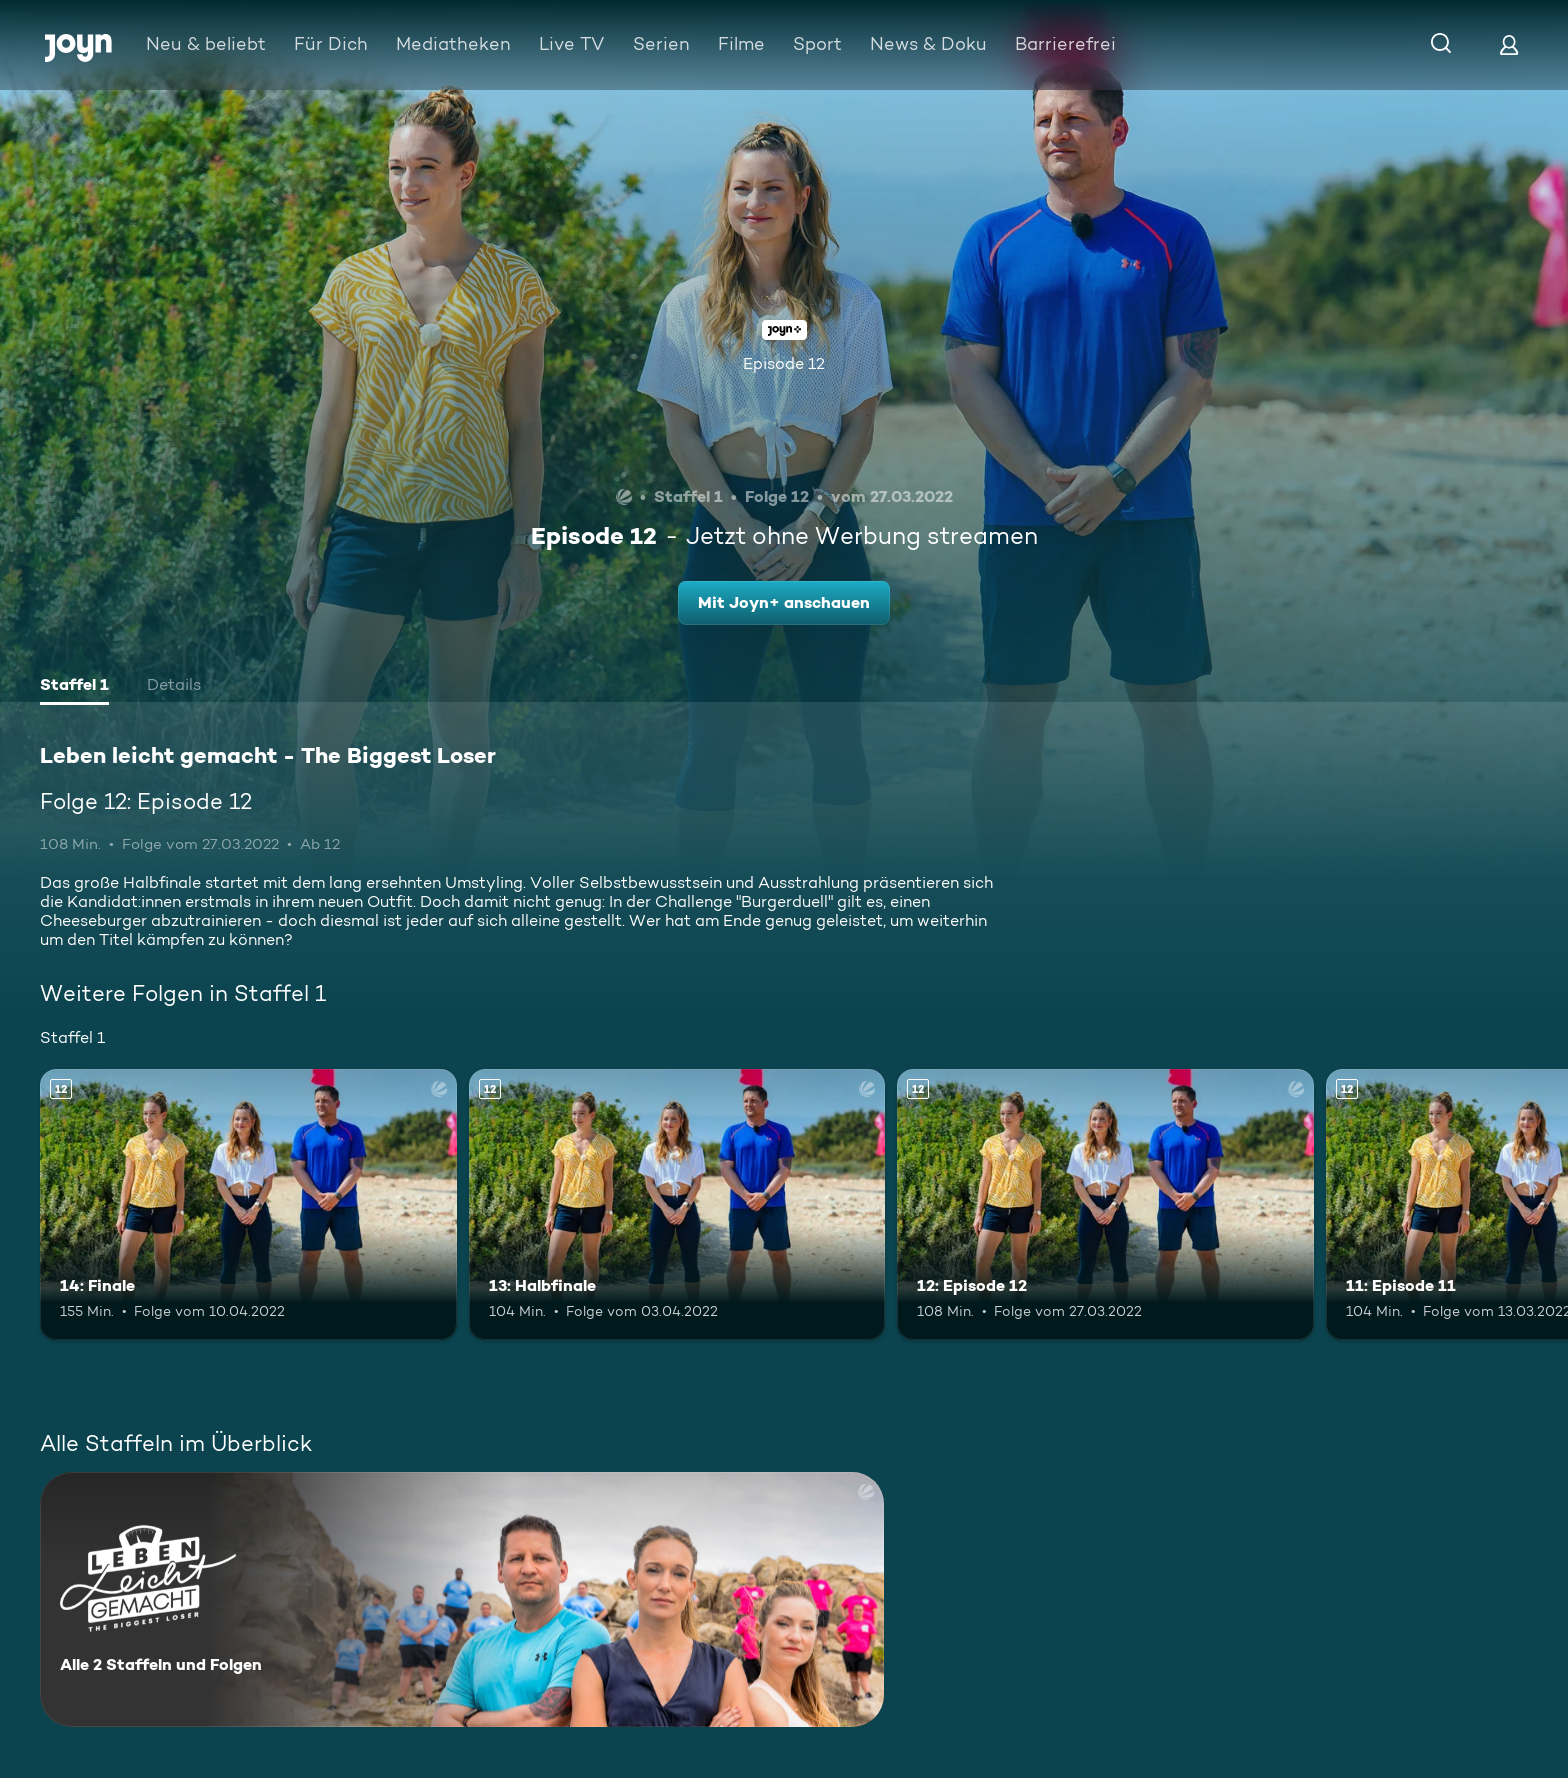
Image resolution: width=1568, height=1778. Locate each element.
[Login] (1509, 44)
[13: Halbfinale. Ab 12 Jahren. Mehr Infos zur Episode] (677, 1204)
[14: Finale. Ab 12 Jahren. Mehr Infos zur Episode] (248, 1204)
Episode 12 (784, 363)
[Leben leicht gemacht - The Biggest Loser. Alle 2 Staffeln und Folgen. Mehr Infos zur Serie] (462, 1599)
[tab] (74, 687)
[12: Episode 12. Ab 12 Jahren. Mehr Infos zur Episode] (1105, 1204)
